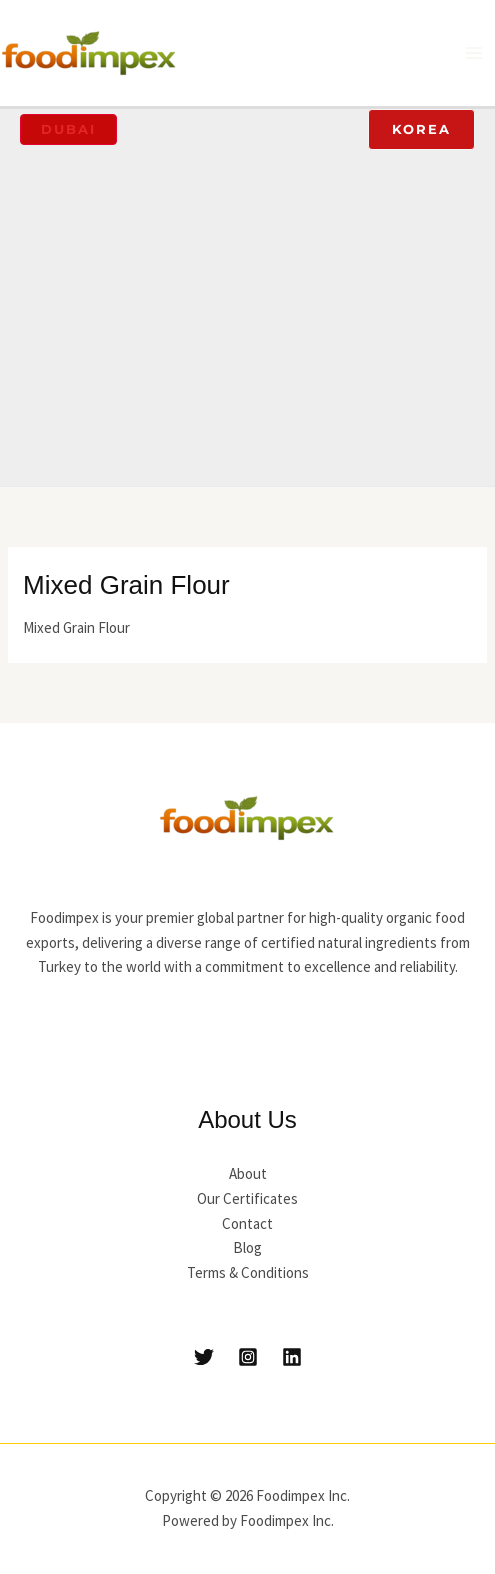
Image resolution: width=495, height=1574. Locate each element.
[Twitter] (204, 1357)
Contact (247, 1223)
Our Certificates (247, 1198)
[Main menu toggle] (474, 53)
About (248, 1173)
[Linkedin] (292, 1357)
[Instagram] (248, 1357)
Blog (247, 1247)
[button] (68, 129)
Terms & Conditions (248, 1272)
